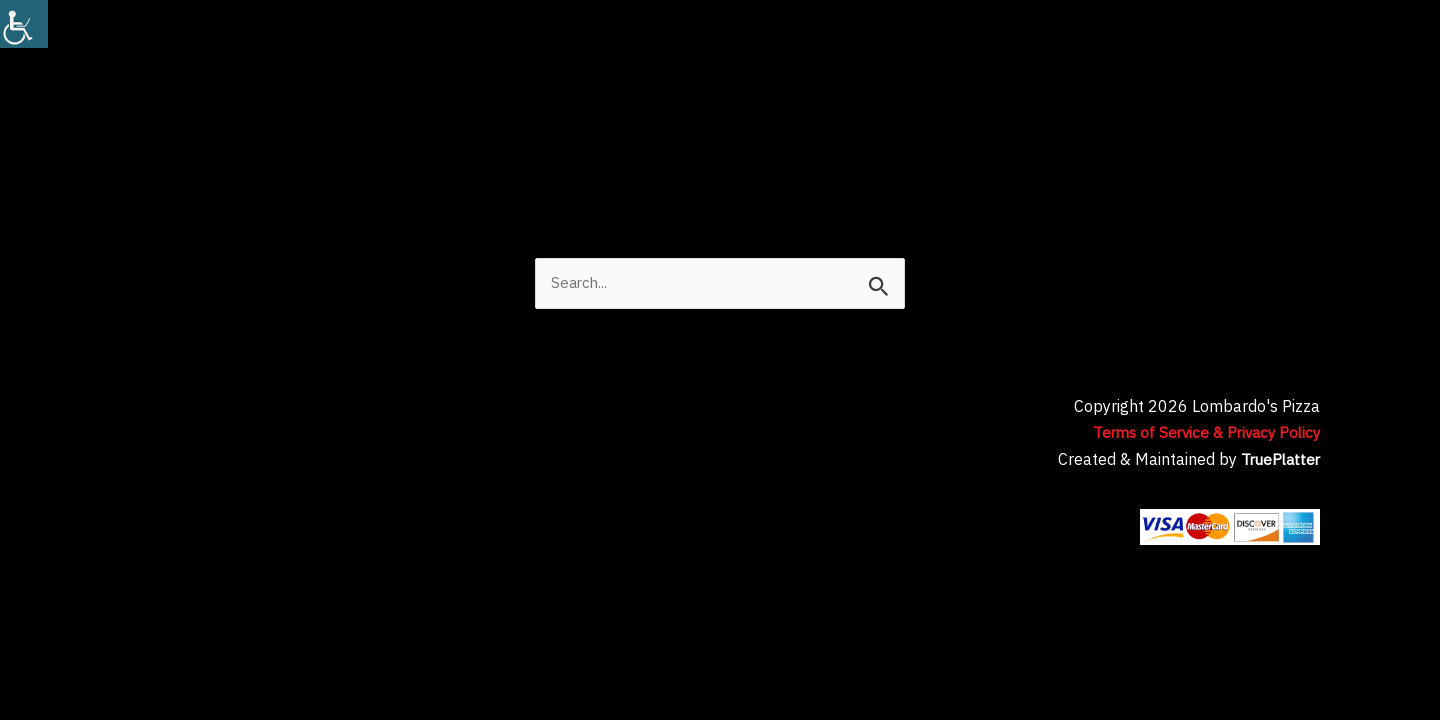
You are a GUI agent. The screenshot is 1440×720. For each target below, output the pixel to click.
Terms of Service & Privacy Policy (1200, 434)
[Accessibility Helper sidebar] (24, 24)
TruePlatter (1278, 461)
